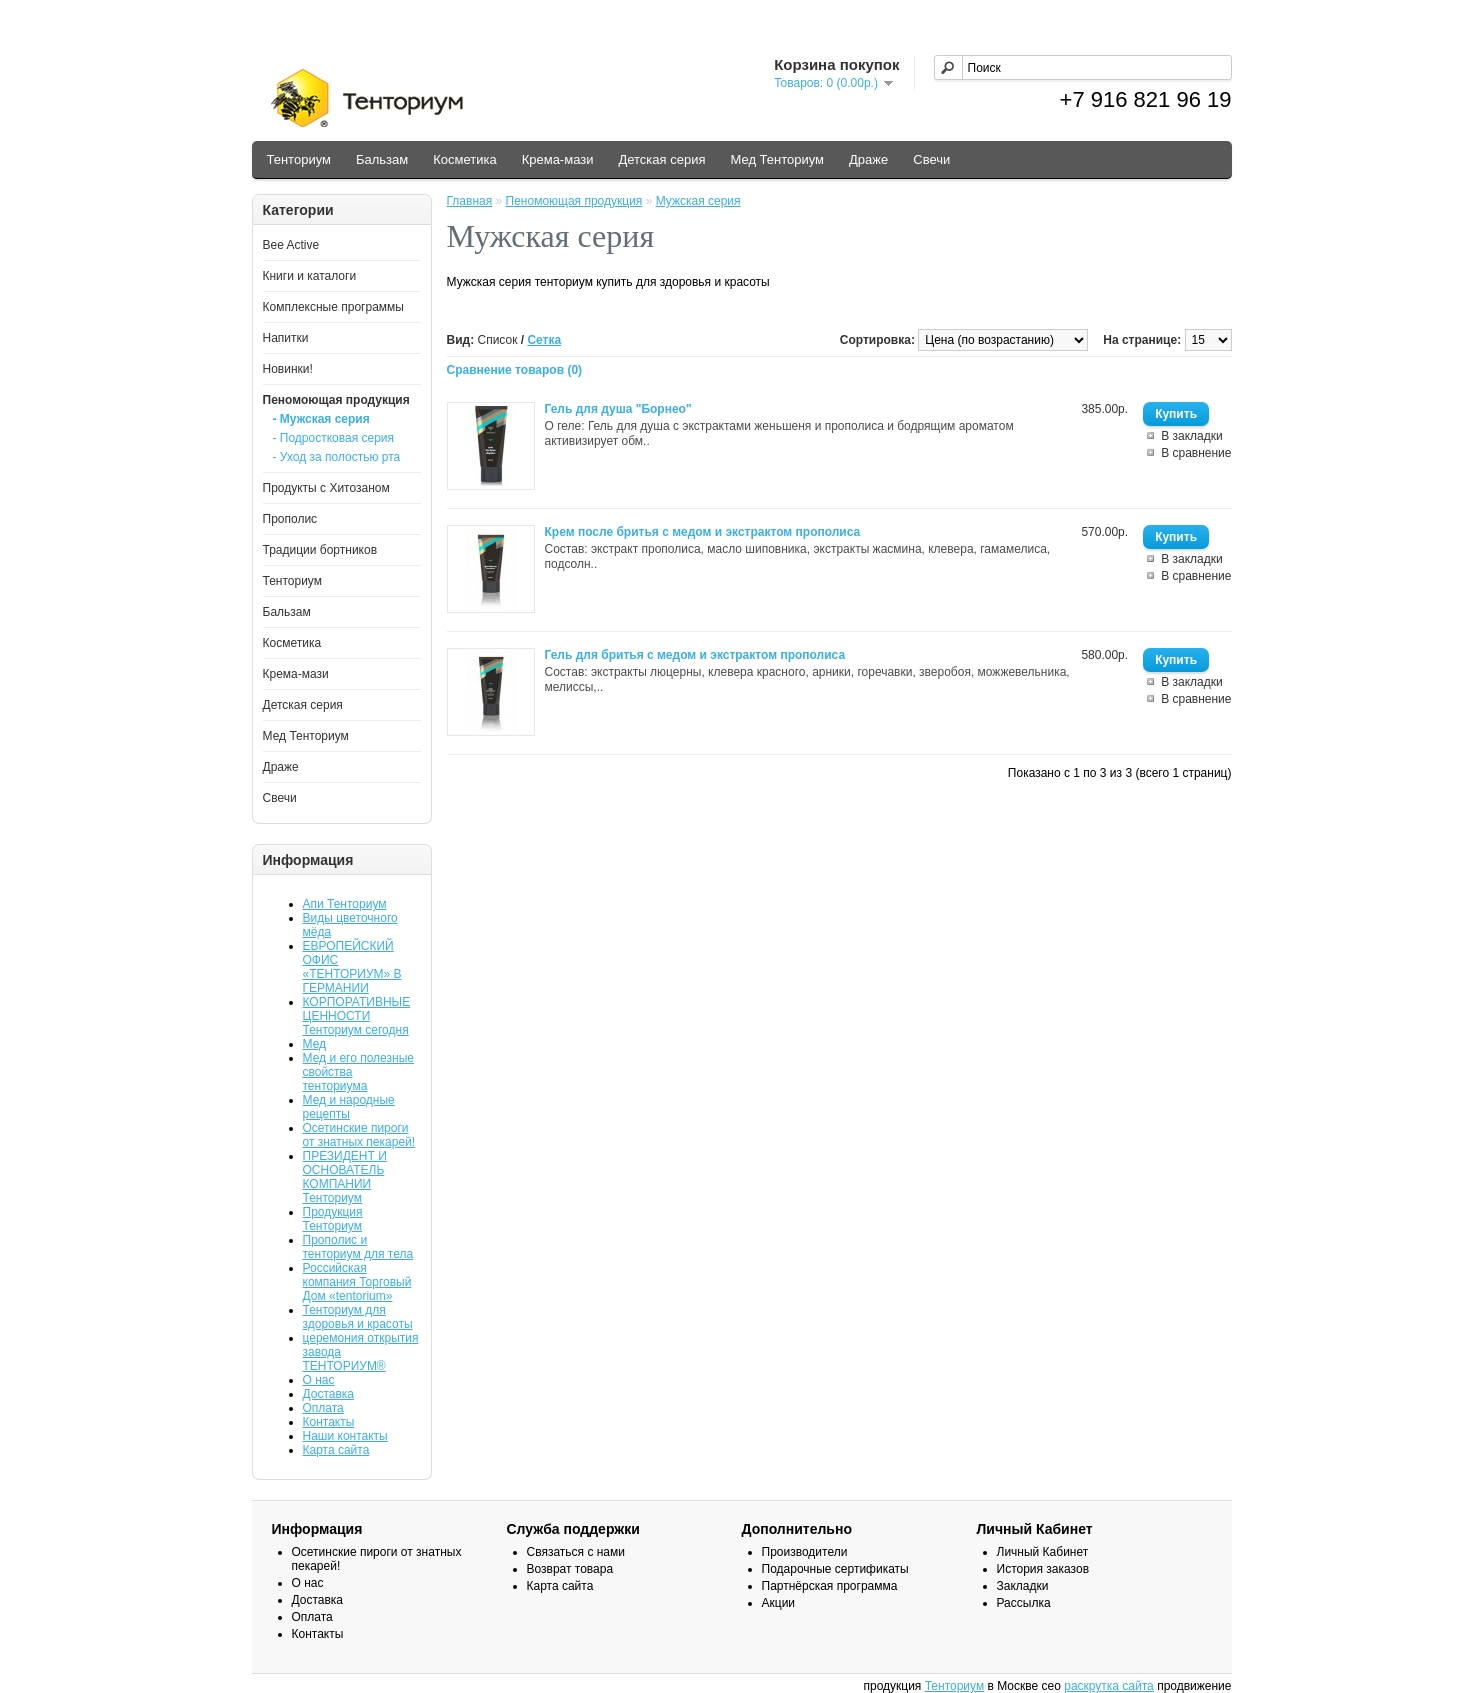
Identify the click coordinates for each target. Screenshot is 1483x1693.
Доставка (329, 1394)
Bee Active (291, 245)
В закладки (1192, 436)
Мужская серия (698, 201)
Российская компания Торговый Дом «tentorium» (357, 1282)
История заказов (1043, 1569)
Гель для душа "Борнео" (618, 409)
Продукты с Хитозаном (326, 488)
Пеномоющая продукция (336, 400)
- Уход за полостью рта (337, 457)
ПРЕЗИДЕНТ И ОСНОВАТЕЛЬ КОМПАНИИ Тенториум (345, 1177)
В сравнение (1196, 453)
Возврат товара (570, 1569)
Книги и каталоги (310, 276)
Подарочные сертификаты (835, 1569)
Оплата (323, 1408)
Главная (470, 201)
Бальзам (382, 159)
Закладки (1023, 1586)
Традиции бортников (320, 550)
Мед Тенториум (777, 159)
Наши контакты (345, 1436)
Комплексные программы (333, 307)
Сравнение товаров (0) (515, 370)
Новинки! (288, 369)
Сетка (544, 340)
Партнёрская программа (830, 1586)
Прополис (290, 519)
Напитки (286, 338)
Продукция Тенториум (333, 1219)
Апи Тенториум (345, 904)
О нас (319, 1380)
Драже (868, 159)
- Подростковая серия (334, 438)
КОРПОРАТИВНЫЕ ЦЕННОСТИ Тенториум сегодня (357, 1016)
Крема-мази (558, 159)
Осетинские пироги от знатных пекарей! (359, 1135)
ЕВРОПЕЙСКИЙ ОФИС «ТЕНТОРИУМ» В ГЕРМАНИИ (352, 967)
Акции (779, 1603)
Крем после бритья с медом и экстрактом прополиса (703, 532)
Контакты (329, 1422)
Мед (315, 1044)
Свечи (931, 159)
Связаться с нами (576, 1552)
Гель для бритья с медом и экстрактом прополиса (695, 655)
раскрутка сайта (1109, 1686)
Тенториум (299, 159)
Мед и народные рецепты (349, 1107)
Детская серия (661, 159)
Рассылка (1024, 1603)
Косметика (464, 159)
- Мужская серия (321, 419)
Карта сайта (336, 1450)
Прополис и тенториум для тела (358, 1247)
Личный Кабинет (1043, 1552)
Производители (805, 1552)
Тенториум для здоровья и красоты (358, 1317)
